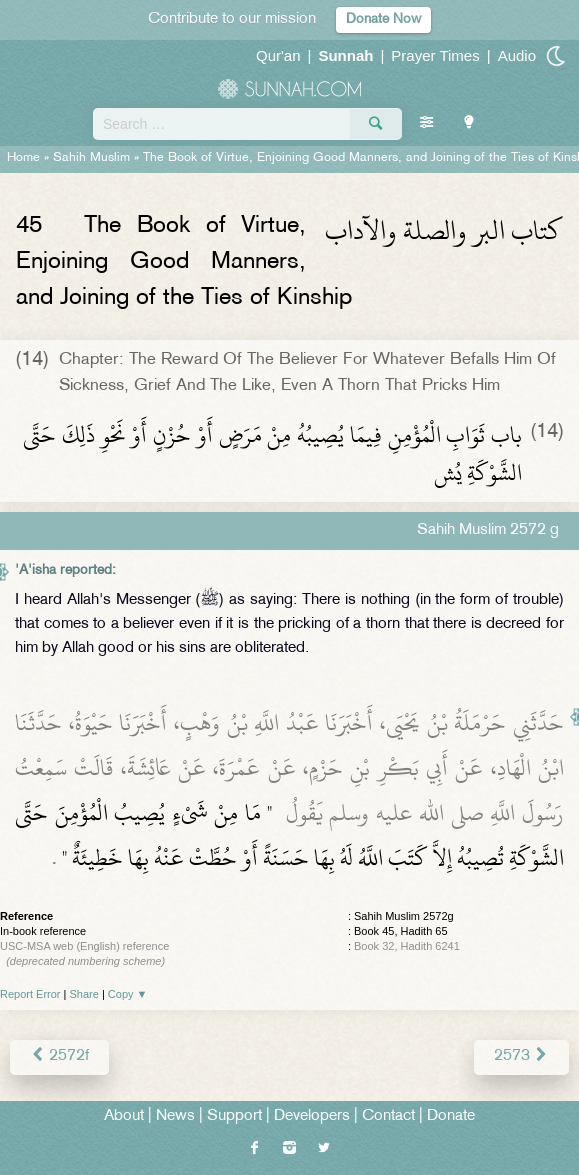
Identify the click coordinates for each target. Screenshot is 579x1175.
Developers (312, 1116)
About (124, 1116)
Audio (517, 55)
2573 (521, 1056)
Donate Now (383, 19)
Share (84, 994)
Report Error (30, 994)
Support (234, 1116)
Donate (451, 1116)
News (175, 1116)
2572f (59, 1056)
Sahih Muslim (91, 158)
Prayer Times (435, 55)
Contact (388, 1116)
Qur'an (278, 55)
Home (23, 158)
